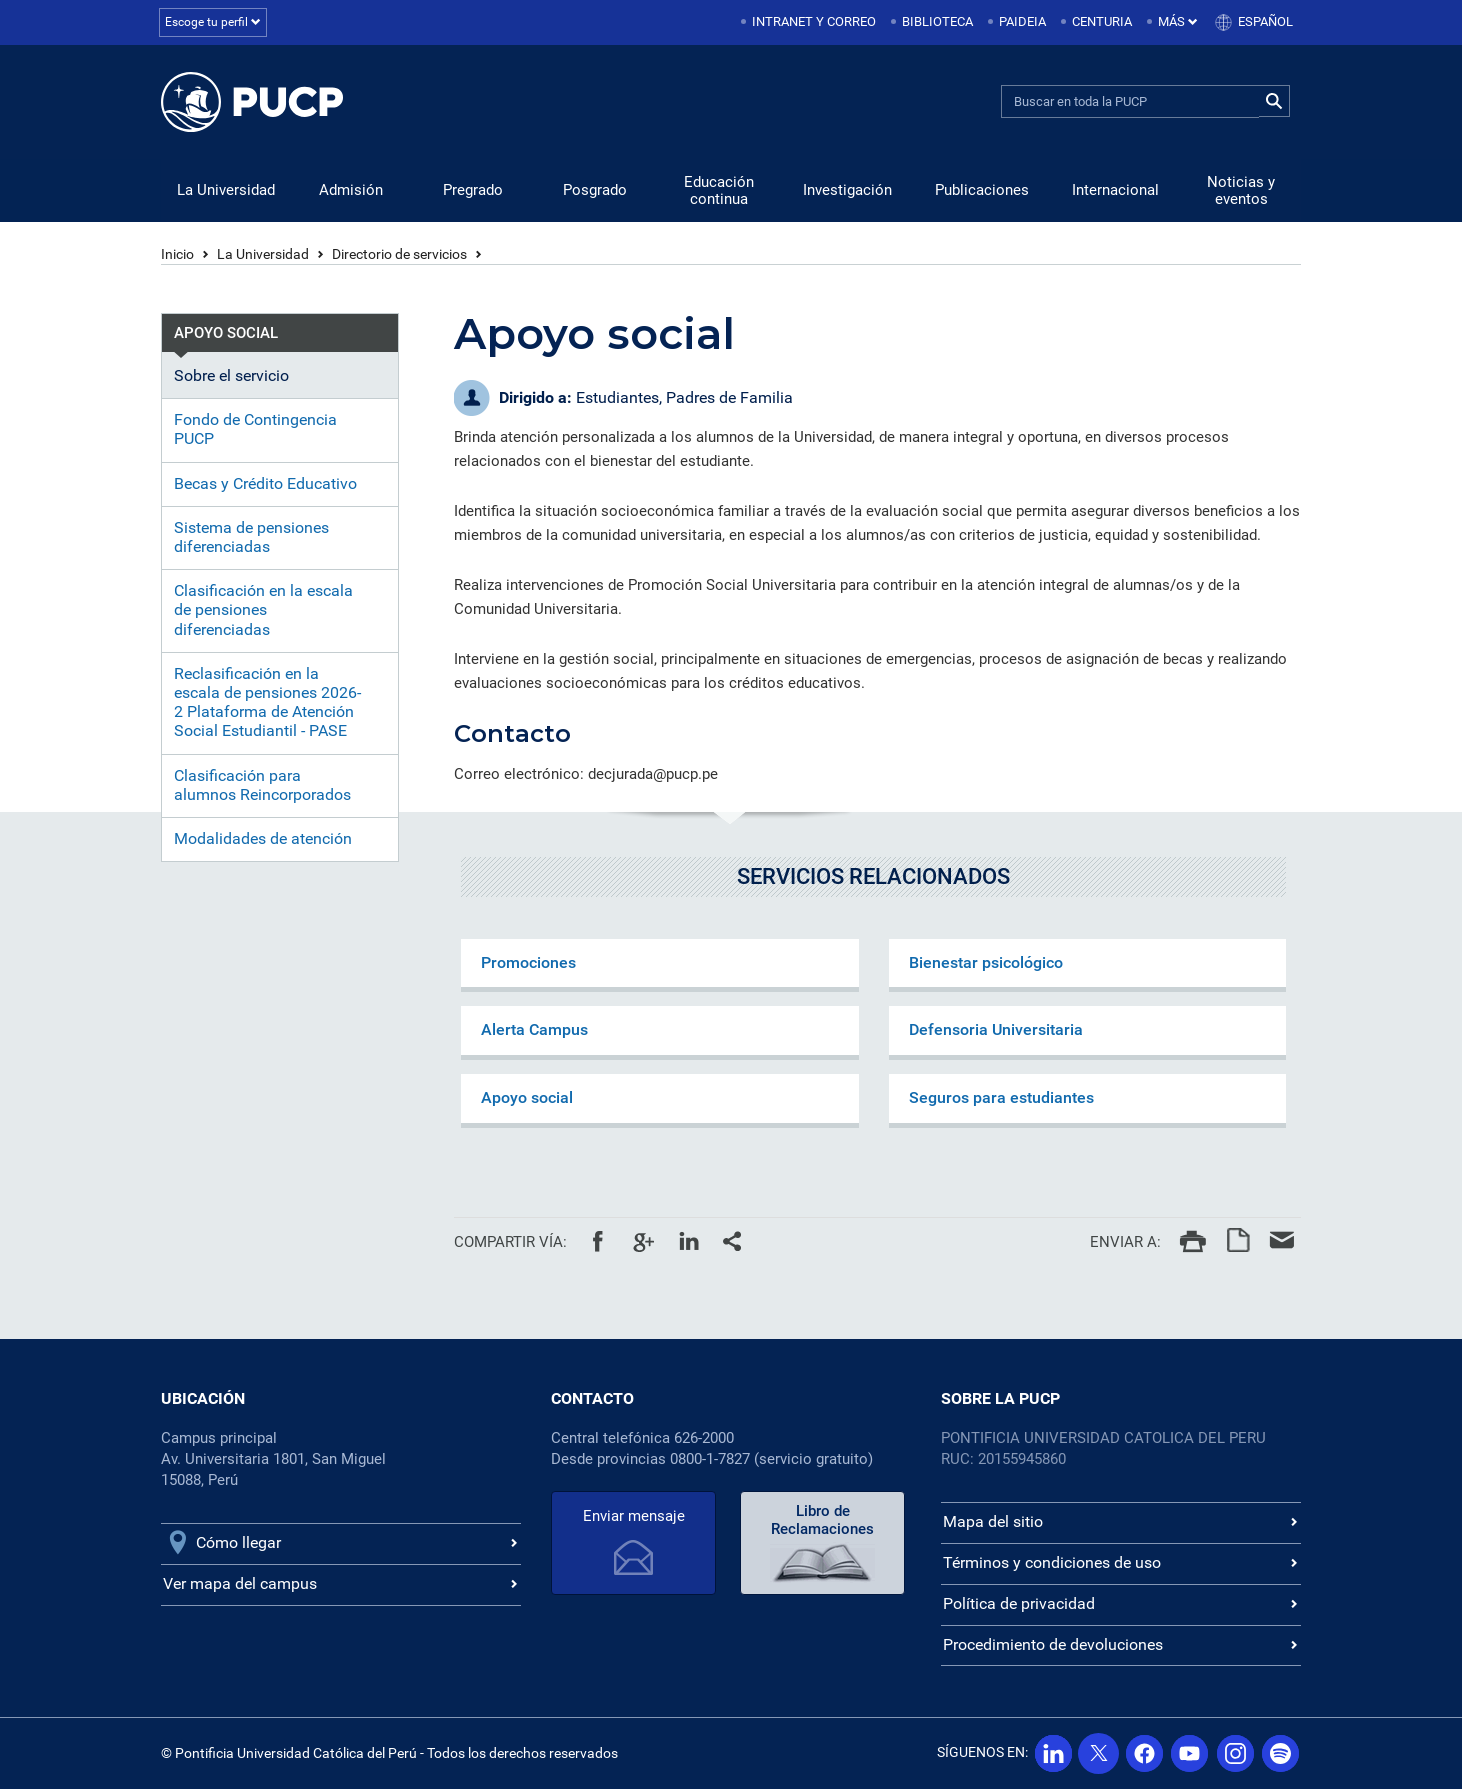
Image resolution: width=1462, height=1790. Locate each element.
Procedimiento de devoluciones (1053, 1645)
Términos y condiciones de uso (1052, 1563)
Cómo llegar (238, 1543)
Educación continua (719, 191)
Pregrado (473, 191)
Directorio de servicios (399, 255)
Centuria (1102, 21)
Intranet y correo (814, 21)
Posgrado (595, 191)
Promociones (528, 963)
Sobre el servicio (231, 376)
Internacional (1115, 191)
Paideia (1022, 21)
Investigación (847, 191)
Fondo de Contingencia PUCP (255, 430)
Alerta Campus (534, 1030)
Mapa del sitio (993, 1522)
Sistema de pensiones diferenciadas (251, 538)
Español (1265, 21)
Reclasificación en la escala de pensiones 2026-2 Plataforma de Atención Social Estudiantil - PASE (267, 703)
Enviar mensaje (634, 1517)
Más (1178, 21)
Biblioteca (937, 21)
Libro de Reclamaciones (822, 1521)
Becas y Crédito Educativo (265, 484)
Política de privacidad (1019, 1604)
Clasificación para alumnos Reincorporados (262, 786)
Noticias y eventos (1241, 191)
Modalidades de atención (263, 839)
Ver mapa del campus (240, 1584)
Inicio (177, 255)
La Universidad (226, 191)
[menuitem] (810, 22)
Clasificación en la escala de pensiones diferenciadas (263, 610)
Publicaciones (982, 191)
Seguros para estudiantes (1001, 1098)
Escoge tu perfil (215, 21)
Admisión (351, 191)
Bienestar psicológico (986, 963)
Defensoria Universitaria (996, 1030)
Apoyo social (527, 1098)
